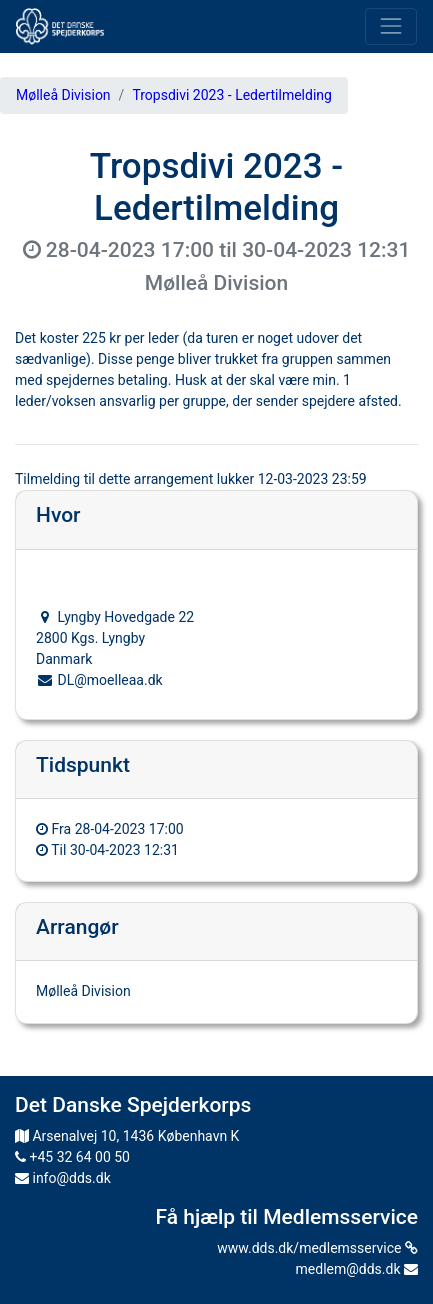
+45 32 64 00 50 (72, 1157)
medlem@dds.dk (357, 1269)
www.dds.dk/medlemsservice (317, 1248)
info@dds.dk (63, 1178)
